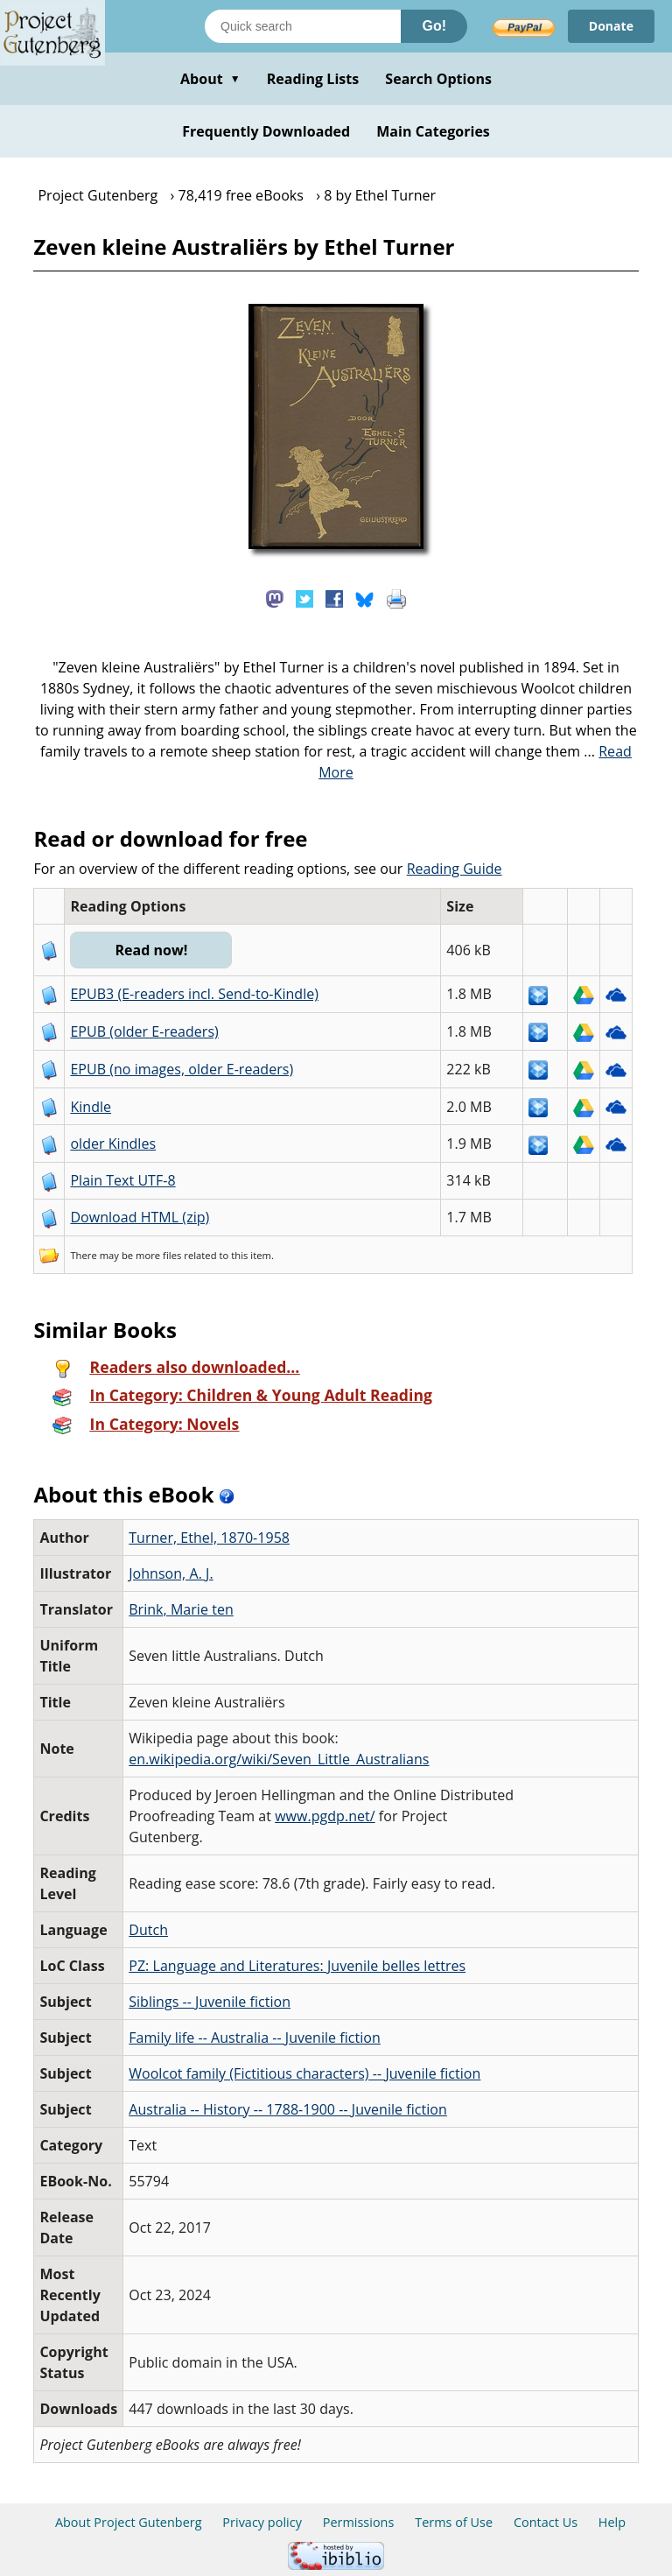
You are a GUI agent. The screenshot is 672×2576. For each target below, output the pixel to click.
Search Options (438, 78)
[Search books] (303, 26)
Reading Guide (454, 868)
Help (612, 2522)
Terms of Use (454, 2522)
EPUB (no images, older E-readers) (181, 1069)
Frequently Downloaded (266, 131)
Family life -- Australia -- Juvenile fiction (255, 2037)
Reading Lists (313, 78)
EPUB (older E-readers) (144, 1031)
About (210, 78)
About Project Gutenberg (128, 2522)
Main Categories (433, 131)
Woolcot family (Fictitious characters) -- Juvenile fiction (304, 2073)
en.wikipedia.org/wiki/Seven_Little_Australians (279, 1759)
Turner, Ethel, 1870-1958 (209, 1537)
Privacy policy (262, 2522)
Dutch (148, 1929)
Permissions (359, 2522)
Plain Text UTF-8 (122, 1180)
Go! (434, 25)
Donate (611, 26)
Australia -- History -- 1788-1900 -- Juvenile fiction (288, 2109)
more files (158, 1255)
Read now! (151, 950)
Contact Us (546, 2522)
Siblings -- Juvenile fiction (209, 2001)
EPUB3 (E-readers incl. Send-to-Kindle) (194, 993)
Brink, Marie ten (181, 1609)
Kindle (90, 1106)
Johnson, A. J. (171, 1573)
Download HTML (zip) (139, 1217)
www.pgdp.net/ (325, 1816)
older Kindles (113, 1143)
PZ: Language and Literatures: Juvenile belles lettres (297, 1965)
